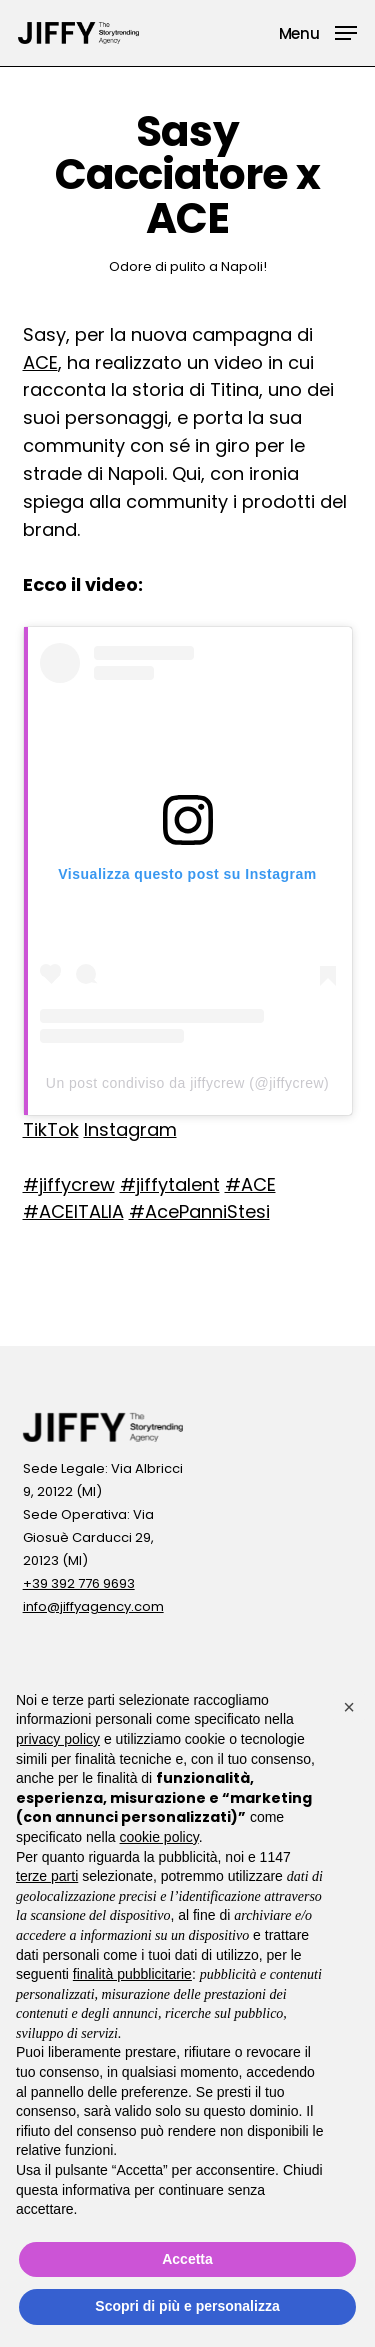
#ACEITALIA (73, 1211)
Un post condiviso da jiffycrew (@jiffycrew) (187, 1083)
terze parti (47, 1876)
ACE (40, 362)
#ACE (250, 1184)
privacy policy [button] (58, 1739)
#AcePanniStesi (199, 1211)
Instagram (130, 1129)
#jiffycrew (69, 1184)
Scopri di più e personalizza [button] (187, 2306)
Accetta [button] (187, 2259)
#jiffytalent (170, 1184)
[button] (318, 31)
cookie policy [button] (159, 1837)
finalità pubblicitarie (132, 1974)
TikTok (51, 1129)
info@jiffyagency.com (93, 1606)
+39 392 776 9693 (79, 1583)
